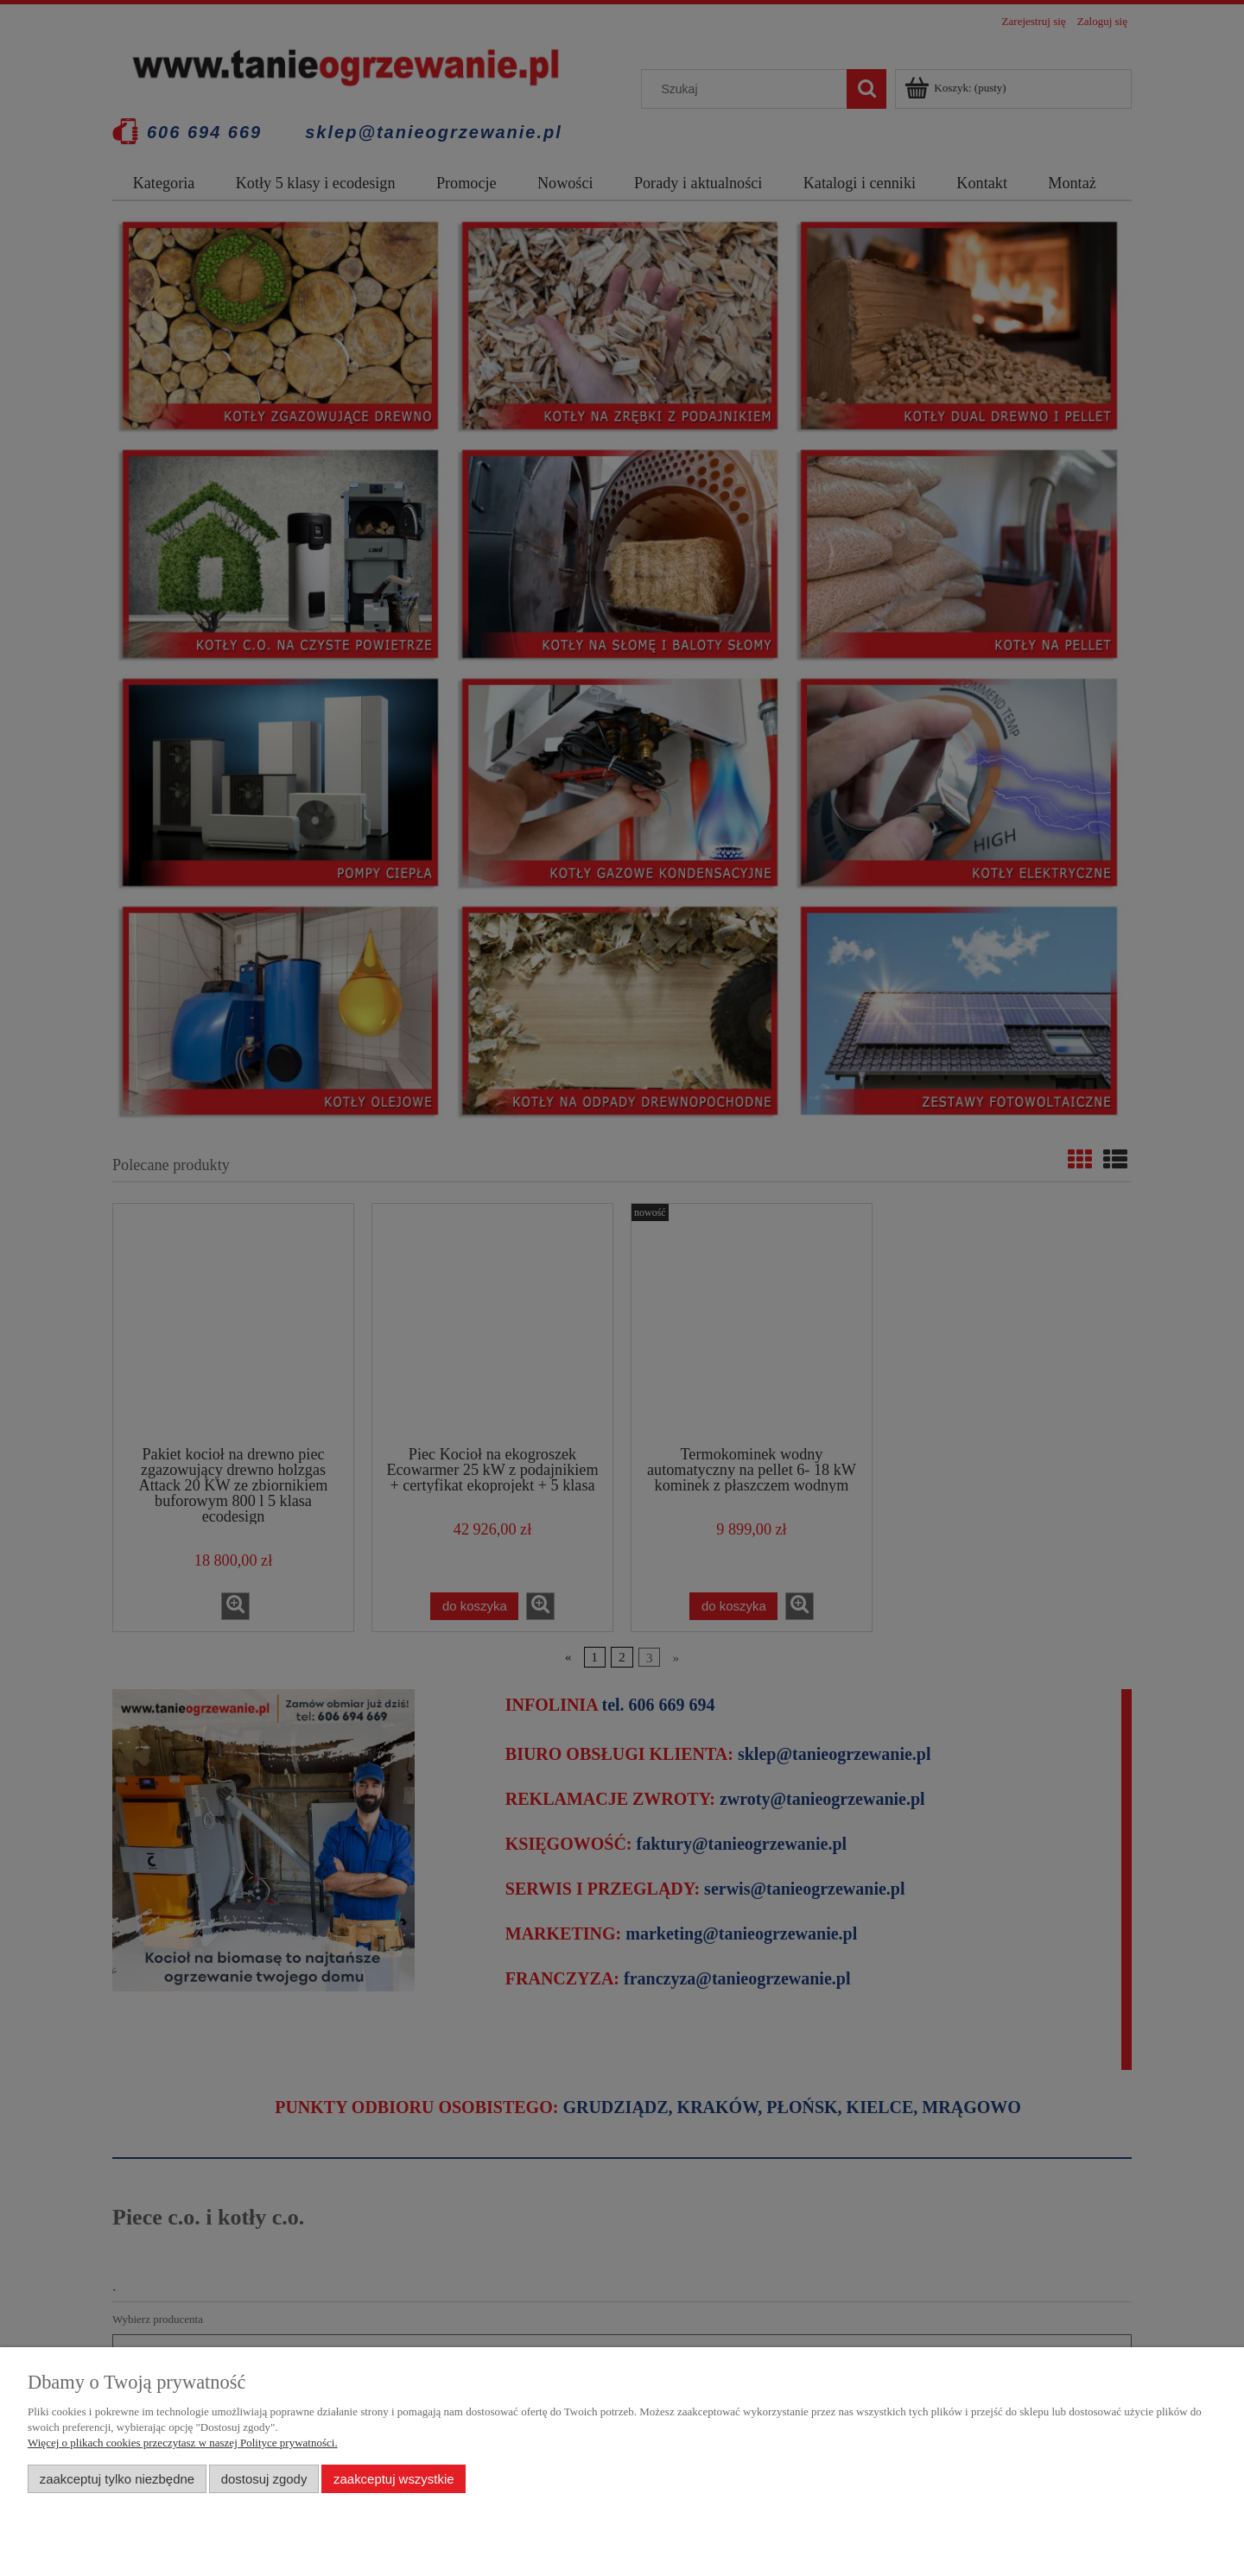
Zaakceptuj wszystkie (393, 2479)
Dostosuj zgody (264, 2479)
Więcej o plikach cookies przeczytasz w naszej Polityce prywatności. (183, 2442)
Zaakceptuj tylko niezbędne (117, 2479)
